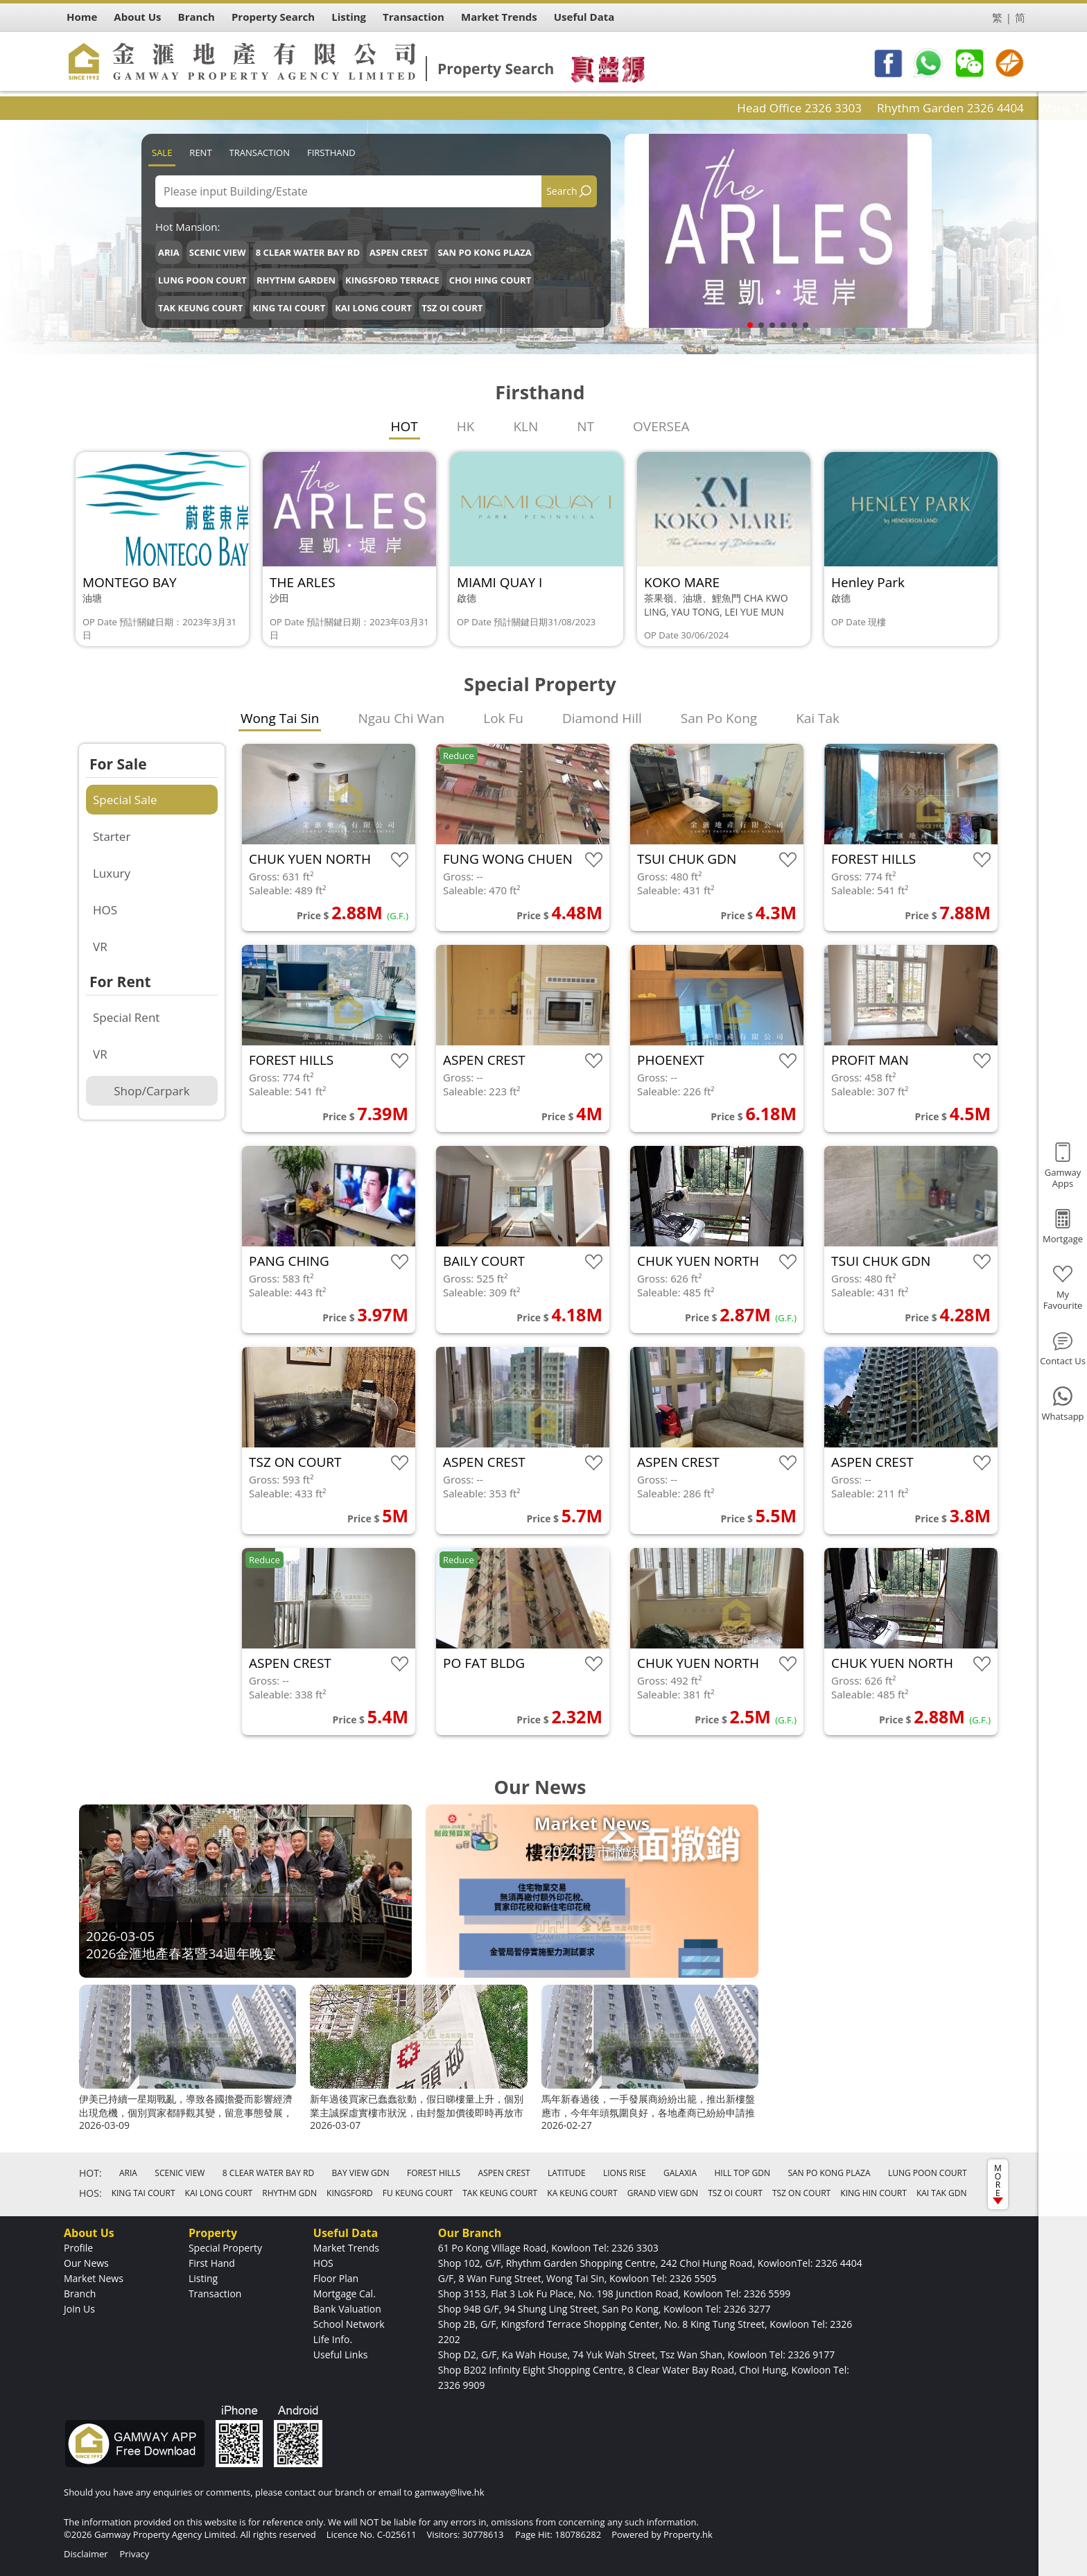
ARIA (169, 252)
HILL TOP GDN (742, 2173)
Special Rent (126, 1017)
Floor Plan (335, 2278)
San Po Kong (719, 718)
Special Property (225, 2247)
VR (100, 947)
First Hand (212, 2263)
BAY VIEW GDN (361, 2173)
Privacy (134, 2554)
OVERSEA (661, 426)
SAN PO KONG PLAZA (484, 252)
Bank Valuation (347, 2308)
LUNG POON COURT (202, 280)
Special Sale (125, 800)
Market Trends (346, 2247)
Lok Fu (503, 718)
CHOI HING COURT (490, 280)
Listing (203, 2278)
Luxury (111, 873)
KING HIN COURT (873, 2193)
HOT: (90, 2172)
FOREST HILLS (433, 2173)
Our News (86, 2263)
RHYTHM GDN (289, 2193)
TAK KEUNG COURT (200, 308)
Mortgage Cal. (344, 2293)
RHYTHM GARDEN (296, 280)
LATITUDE (567, 2173)
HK (466, 426)
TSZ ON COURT (801, 2193)
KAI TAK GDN (941, 2193)
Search (561, 191)
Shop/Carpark (151, 1091)
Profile (78, 2247)
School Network (349, 2324)
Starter (111, 836)
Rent (200, 152)
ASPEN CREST (398, 252)
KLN (525, 426)
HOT (404, 426)
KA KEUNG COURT (582, 2193)
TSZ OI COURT (451, 308)
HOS (105, 910)
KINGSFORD (350, 2193)
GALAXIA (680, 2173)
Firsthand (331, 152)
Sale (162, 152)
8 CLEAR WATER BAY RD (308, 252)
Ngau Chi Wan (401, 718)
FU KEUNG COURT (418, 2193)
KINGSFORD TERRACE (392, 280)
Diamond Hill (602, 718)
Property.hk (688, 2534)
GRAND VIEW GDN (662, 2193)
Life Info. (332, 2339)
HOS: (90, 2193)
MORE (998, 2183)
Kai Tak (818, 718)
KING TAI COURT (288, 308)
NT (585, 426)
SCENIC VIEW (217, 252)
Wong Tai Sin (280, 718)
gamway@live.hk (449, 2492)
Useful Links (340, 2354)
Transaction (259, 152)
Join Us (79, 2308)
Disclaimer (86, 2554)
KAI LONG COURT (373, 308)
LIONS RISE (624, 2173)
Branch (80, 2293)
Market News (93, 2278)
